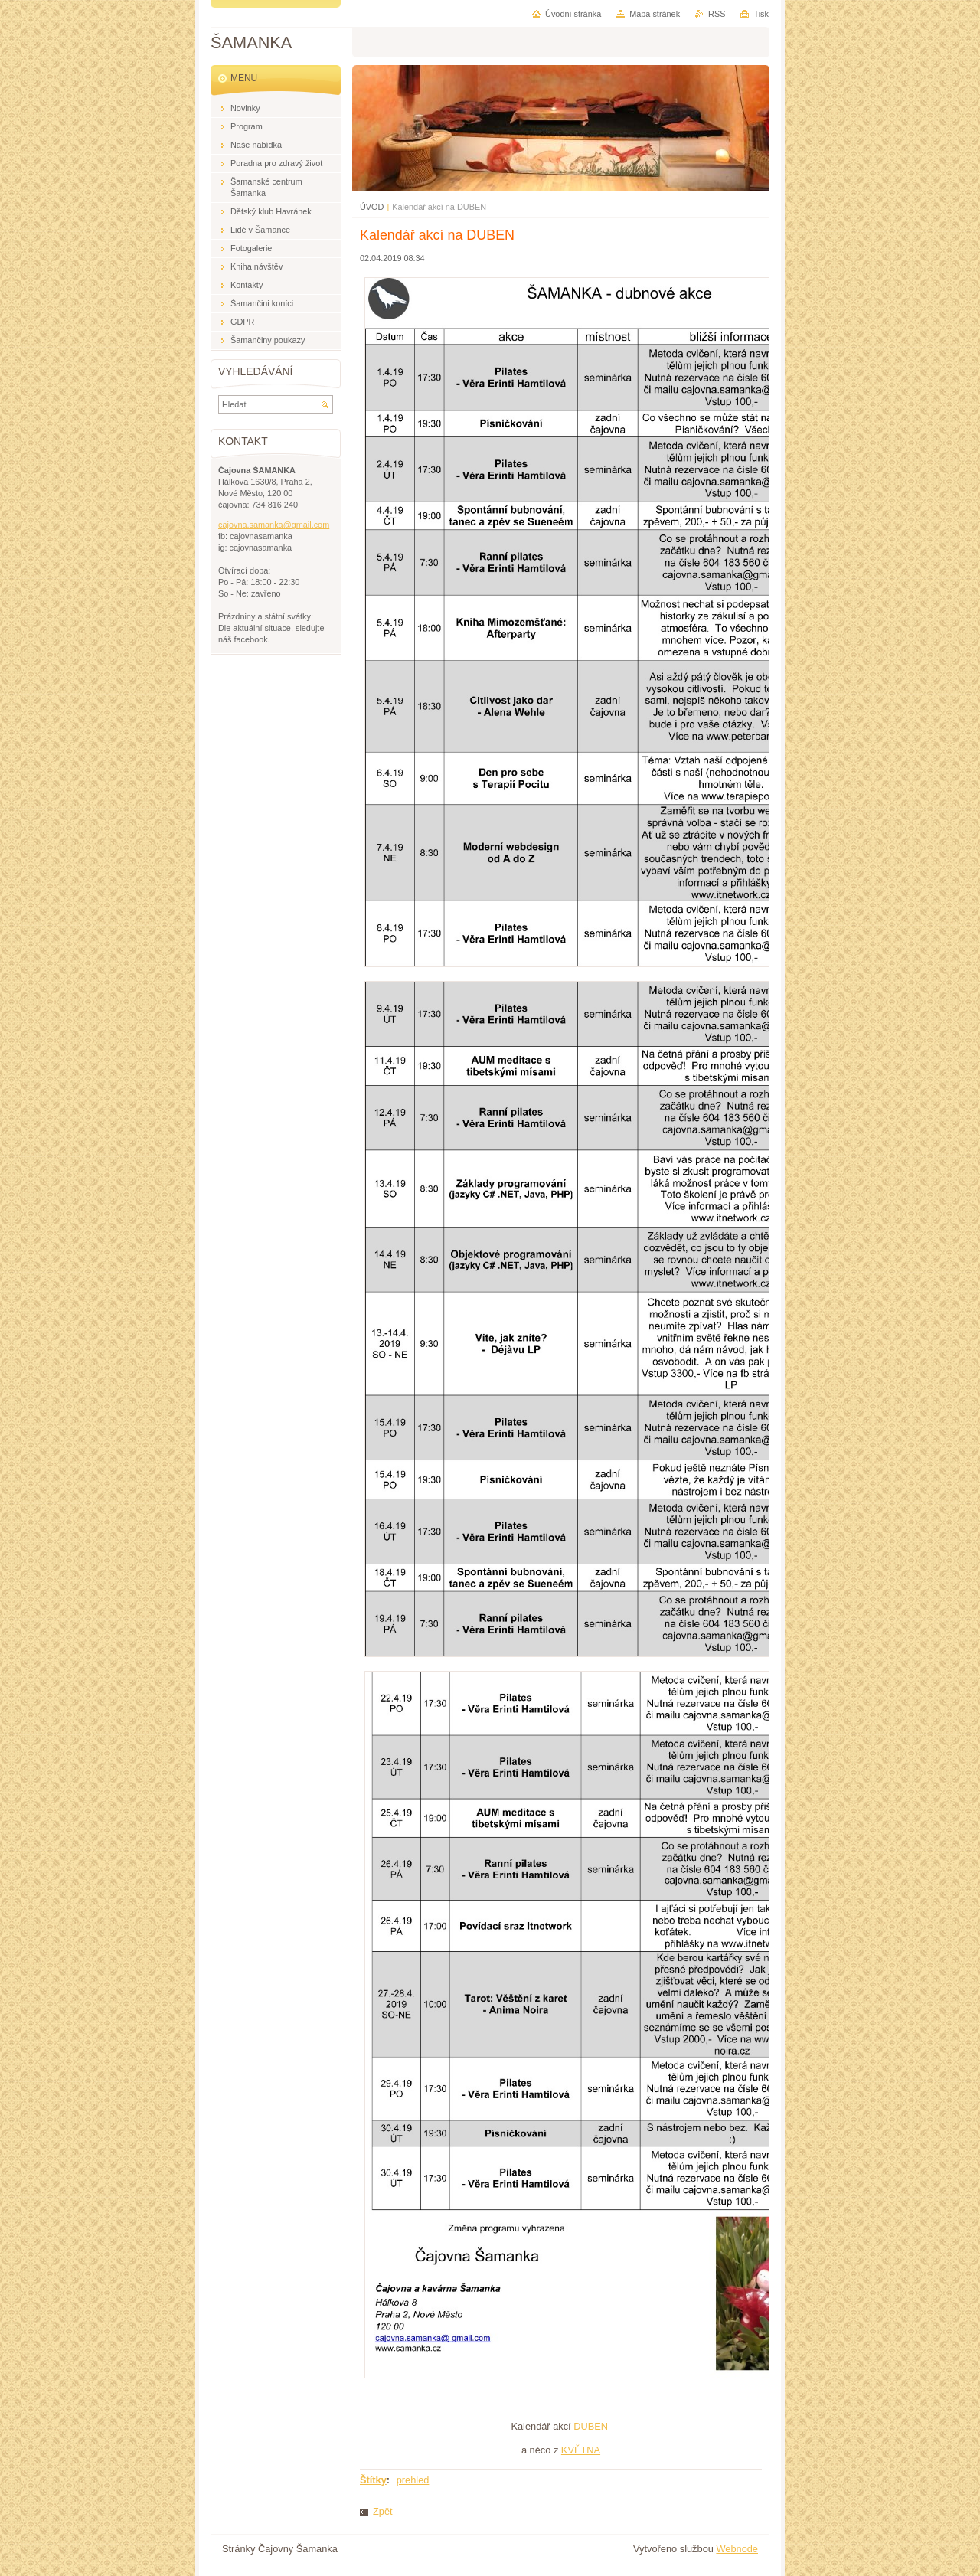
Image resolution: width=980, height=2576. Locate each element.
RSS (716, 13)
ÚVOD (372, 206)
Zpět (383, 2511)
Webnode (737, 2549)
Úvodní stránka (573, 13)
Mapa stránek (654, 13)
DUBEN (591, 2426)
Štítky (373, 2480)
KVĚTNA (580, 2450)
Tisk (761, 13)
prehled (413, 2480)
